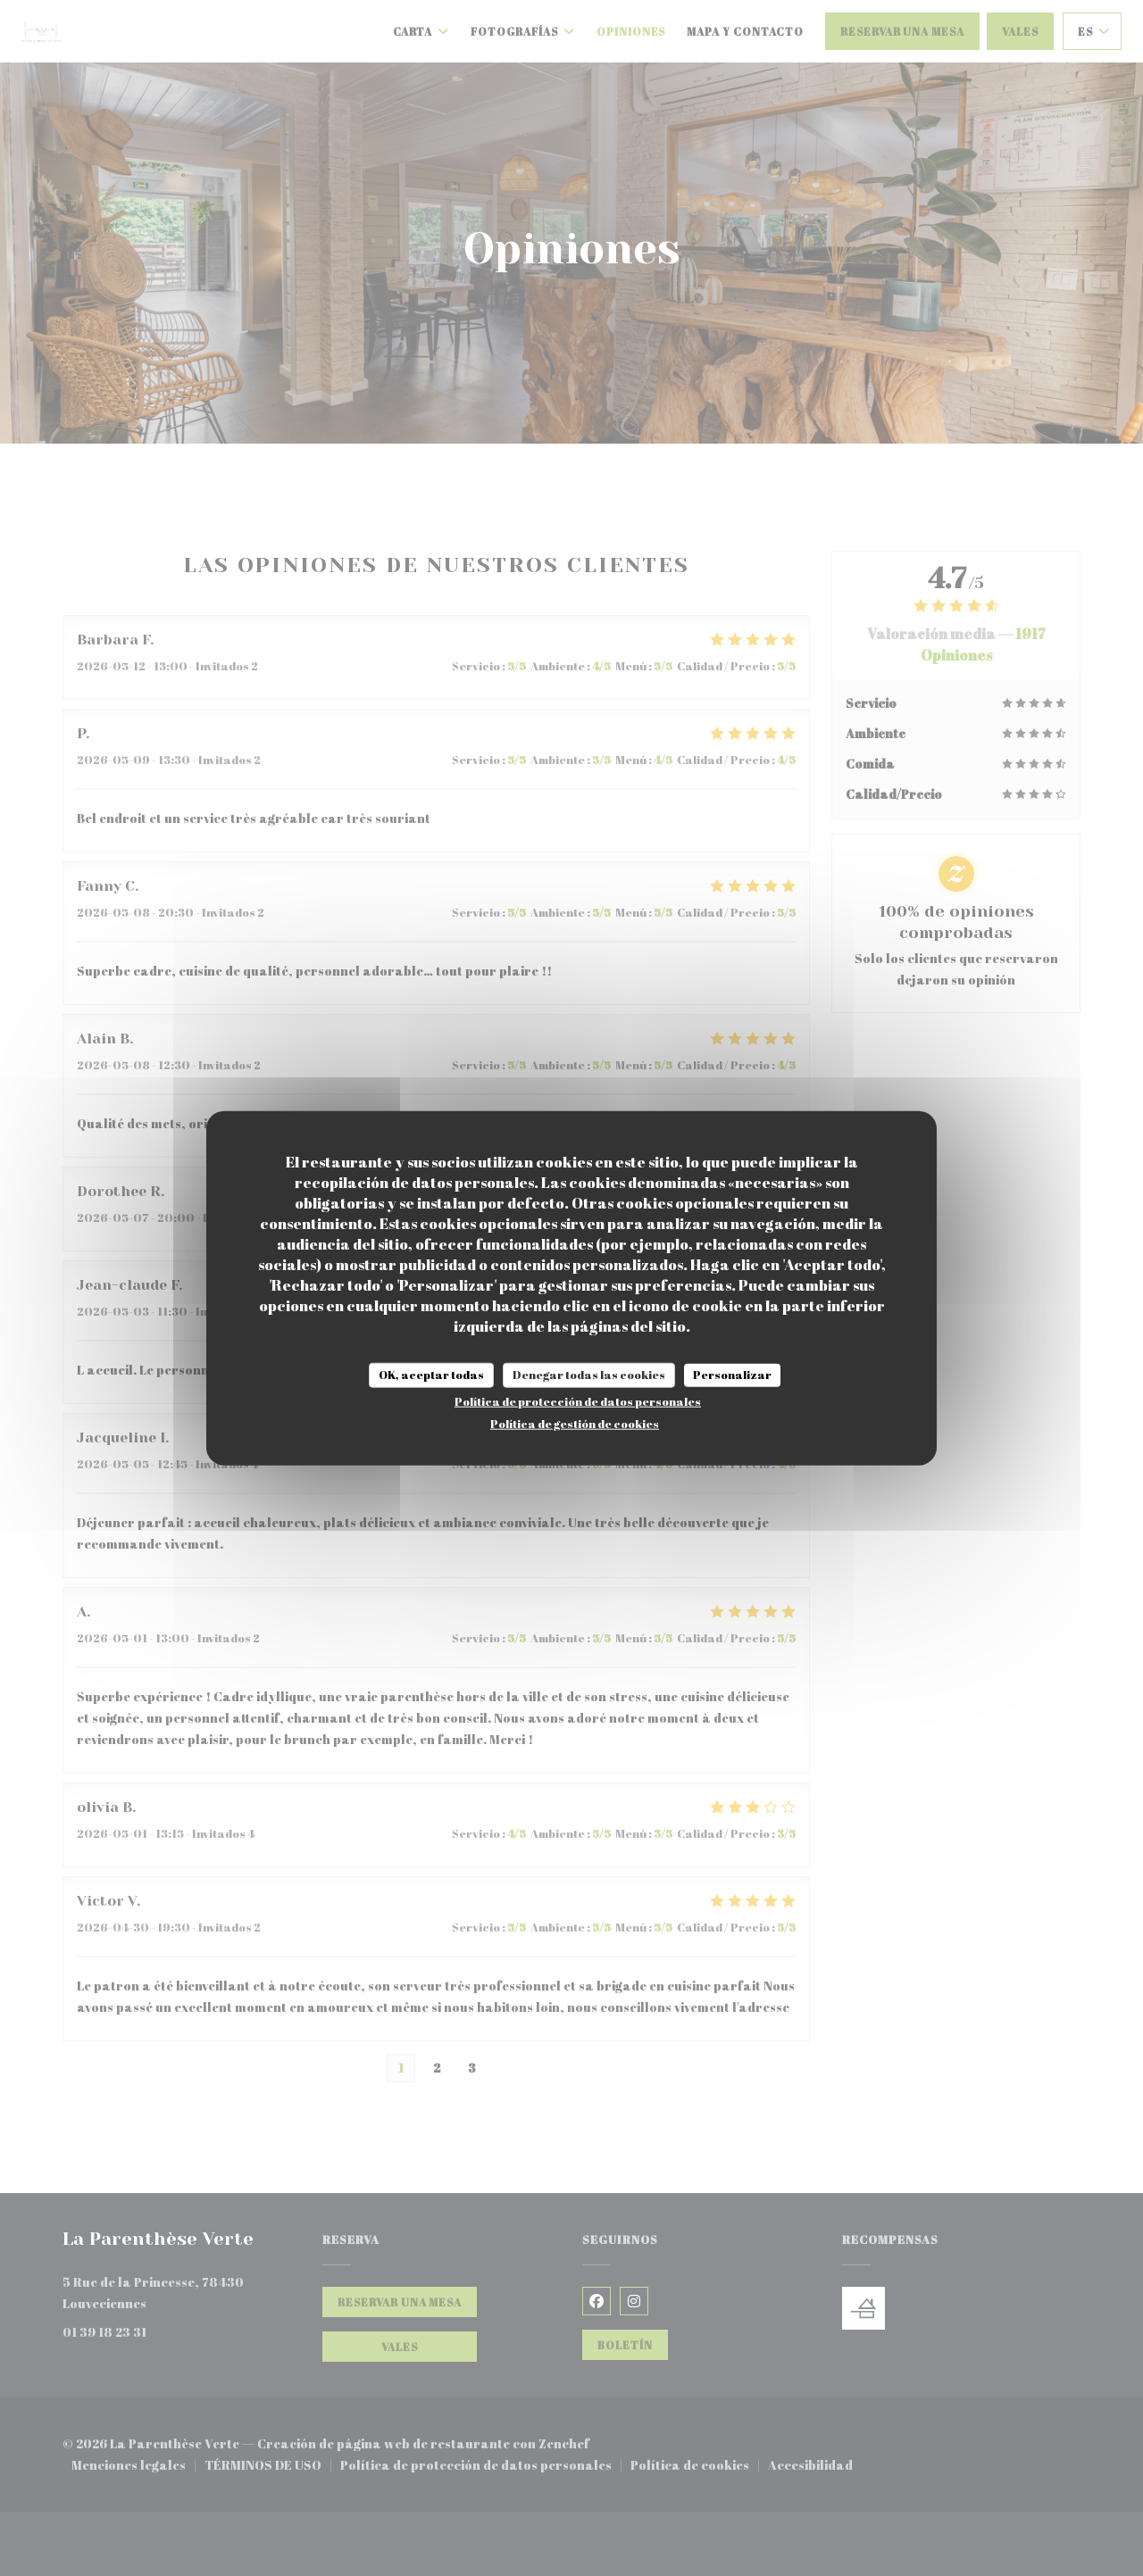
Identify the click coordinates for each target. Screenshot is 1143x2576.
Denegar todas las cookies (589, 1375)
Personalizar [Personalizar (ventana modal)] (732, 1375)
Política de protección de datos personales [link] (578, 1400)
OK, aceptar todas (431, 1375)
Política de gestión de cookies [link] (574, 1423)
